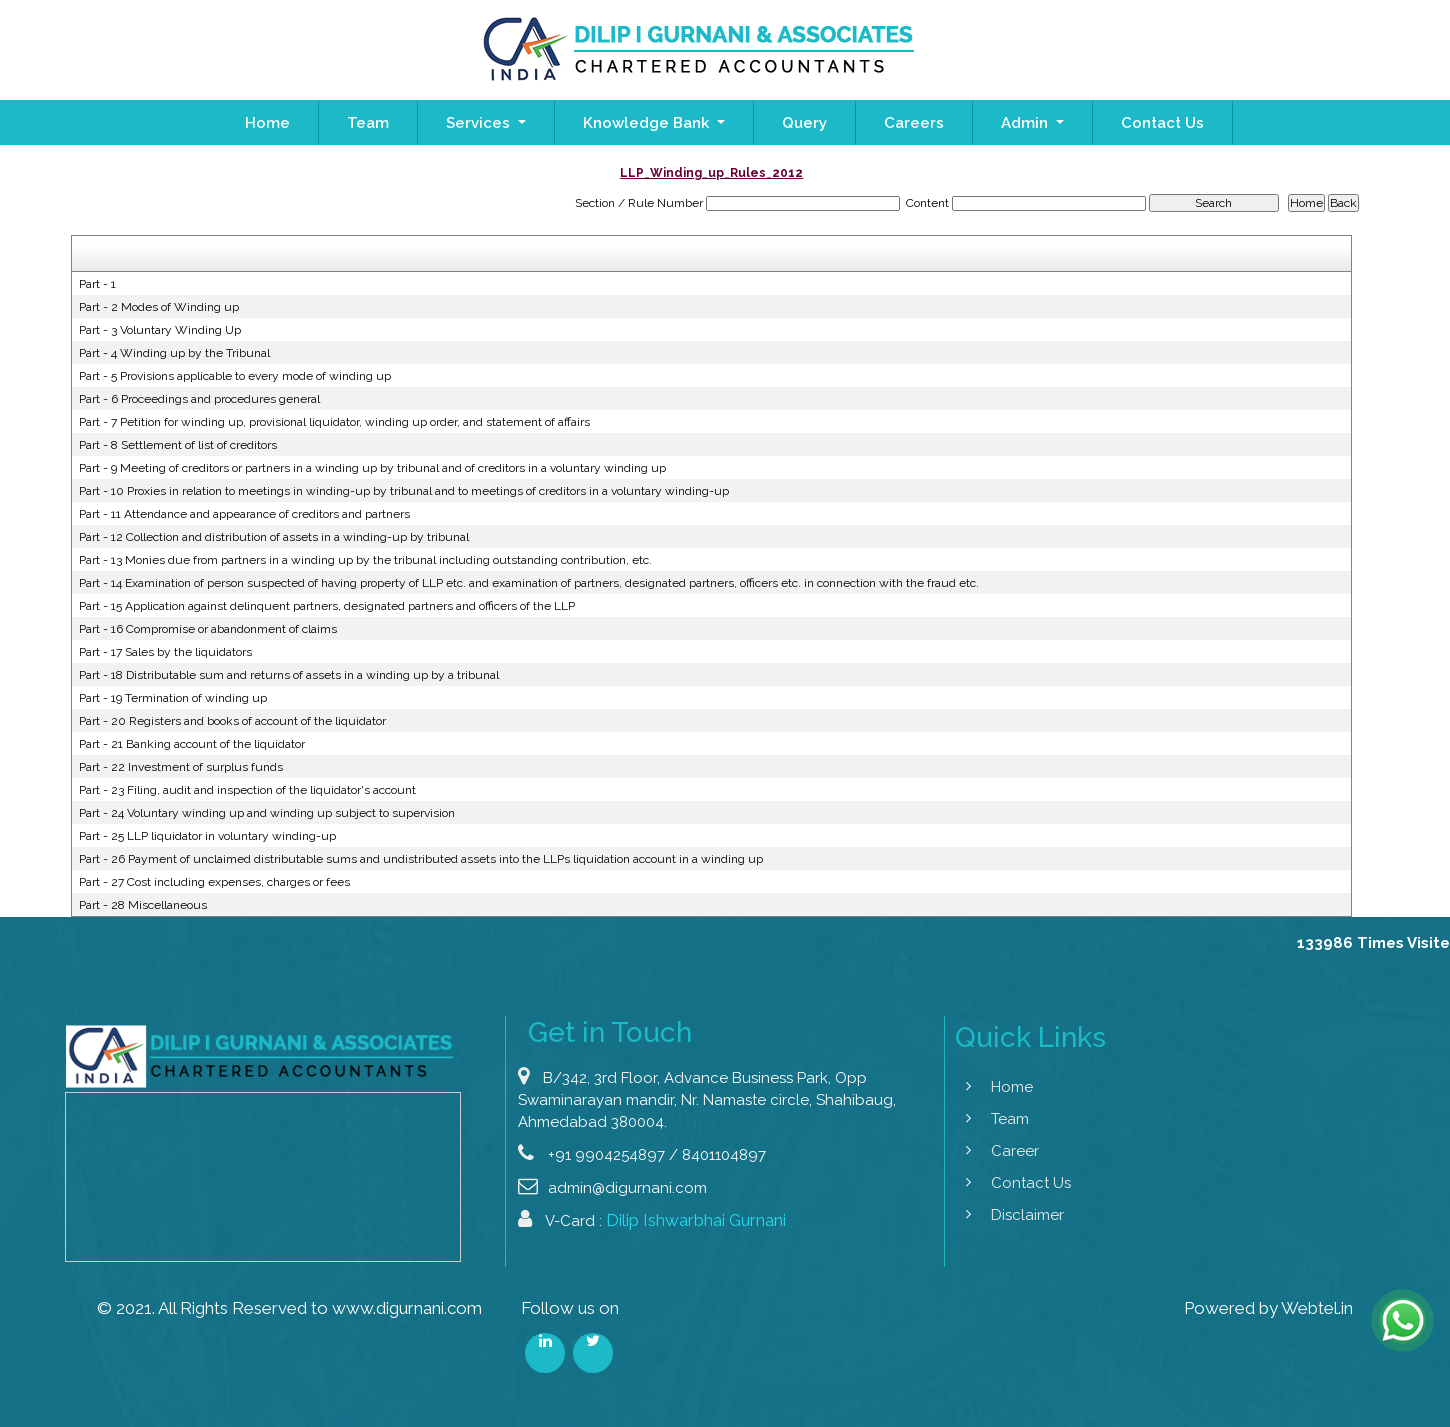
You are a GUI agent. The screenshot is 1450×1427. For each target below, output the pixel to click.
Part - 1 (97, 284)
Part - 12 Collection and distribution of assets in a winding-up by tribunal (274, 537)
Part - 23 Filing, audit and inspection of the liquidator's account (247, 790)
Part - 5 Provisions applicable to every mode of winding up (235, 376)
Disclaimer (977, 1215)
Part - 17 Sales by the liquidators (165, 652)
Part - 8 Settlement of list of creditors (178, 445)
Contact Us (1162, 123)
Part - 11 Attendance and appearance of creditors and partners (244, 514)
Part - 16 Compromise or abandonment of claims (208, 629)
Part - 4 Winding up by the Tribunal (174, 353)
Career (965, 1151)
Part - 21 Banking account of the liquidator (192, 744)
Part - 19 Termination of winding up (173, 698)
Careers (914, 123)
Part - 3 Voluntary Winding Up (160, 330)
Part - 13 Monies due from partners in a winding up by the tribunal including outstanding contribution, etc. (365, 560)
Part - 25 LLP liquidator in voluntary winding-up (207, 836)
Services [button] (480, 123)
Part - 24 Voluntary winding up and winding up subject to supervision (267, 813)
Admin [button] (1026, 123)
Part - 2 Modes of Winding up (159, 307)
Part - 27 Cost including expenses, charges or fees (214, 882)
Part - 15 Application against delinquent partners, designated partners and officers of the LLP (327, 606)
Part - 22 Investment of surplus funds (181, 767)
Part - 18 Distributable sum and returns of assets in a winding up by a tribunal (289, 675)
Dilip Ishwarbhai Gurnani (696, 1269)
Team (368, 123)
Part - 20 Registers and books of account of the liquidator (232, 721)
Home (267, 123)
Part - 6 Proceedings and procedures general (199, 399)
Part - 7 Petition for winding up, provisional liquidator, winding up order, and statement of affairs (334, 422)
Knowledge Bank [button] (648, 123)
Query (804, 123)
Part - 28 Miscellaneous (143, 905)
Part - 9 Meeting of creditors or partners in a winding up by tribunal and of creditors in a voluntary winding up (372, 468)
